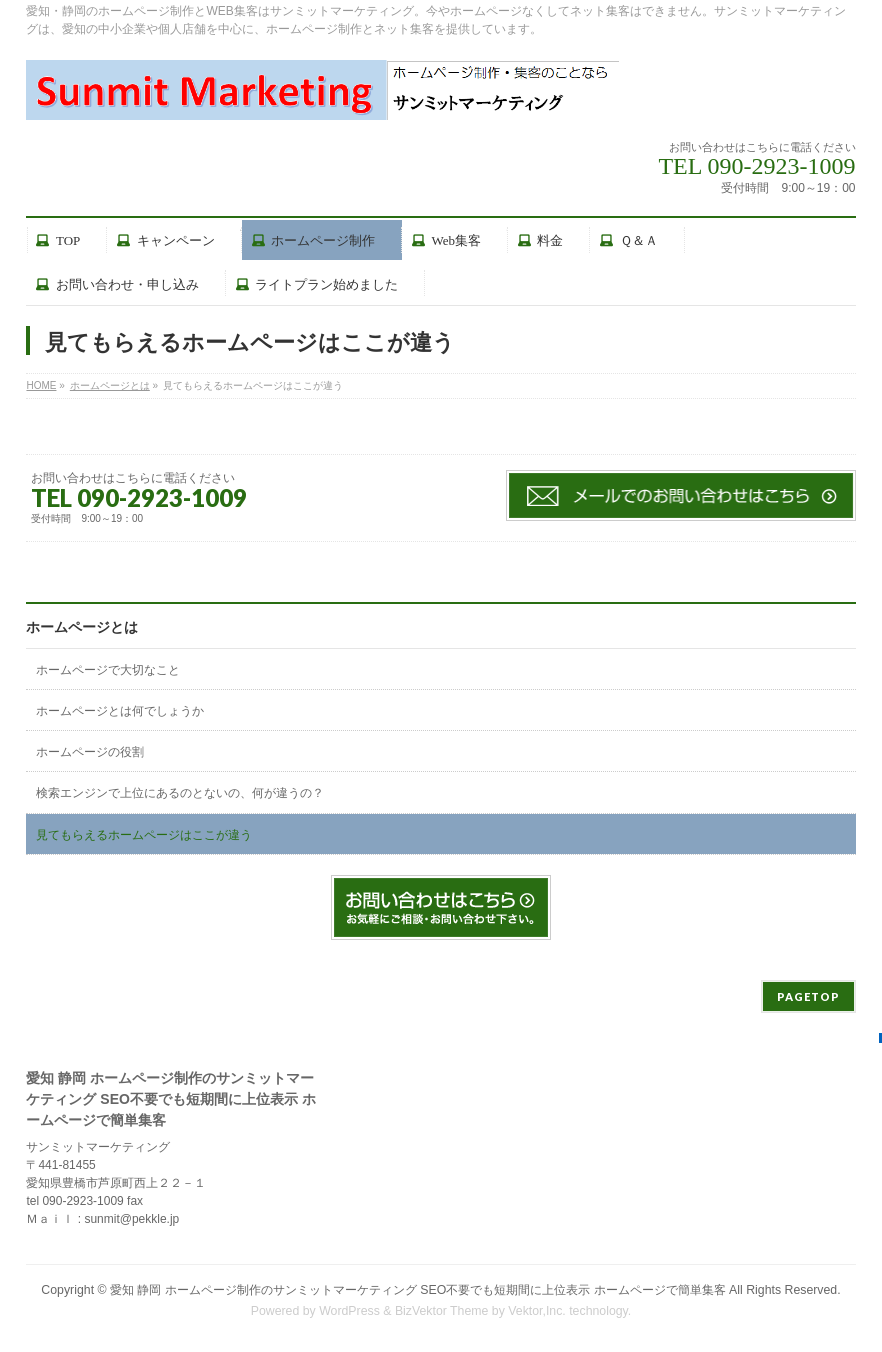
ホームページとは (82, 627)
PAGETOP (808, 996)
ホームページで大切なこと (108, 670)
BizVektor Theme (442, 1311)
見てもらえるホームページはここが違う (144, 835)
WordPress (349, 1311)
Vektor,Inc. (537, 1311)
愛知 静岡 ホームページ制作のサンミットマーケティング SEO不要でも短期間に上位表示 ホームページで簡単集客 (418, 1290)
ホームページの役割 (90, 752)
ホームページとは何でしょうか (120, 711)
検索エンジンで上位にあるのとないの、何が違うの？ (180, 793)
